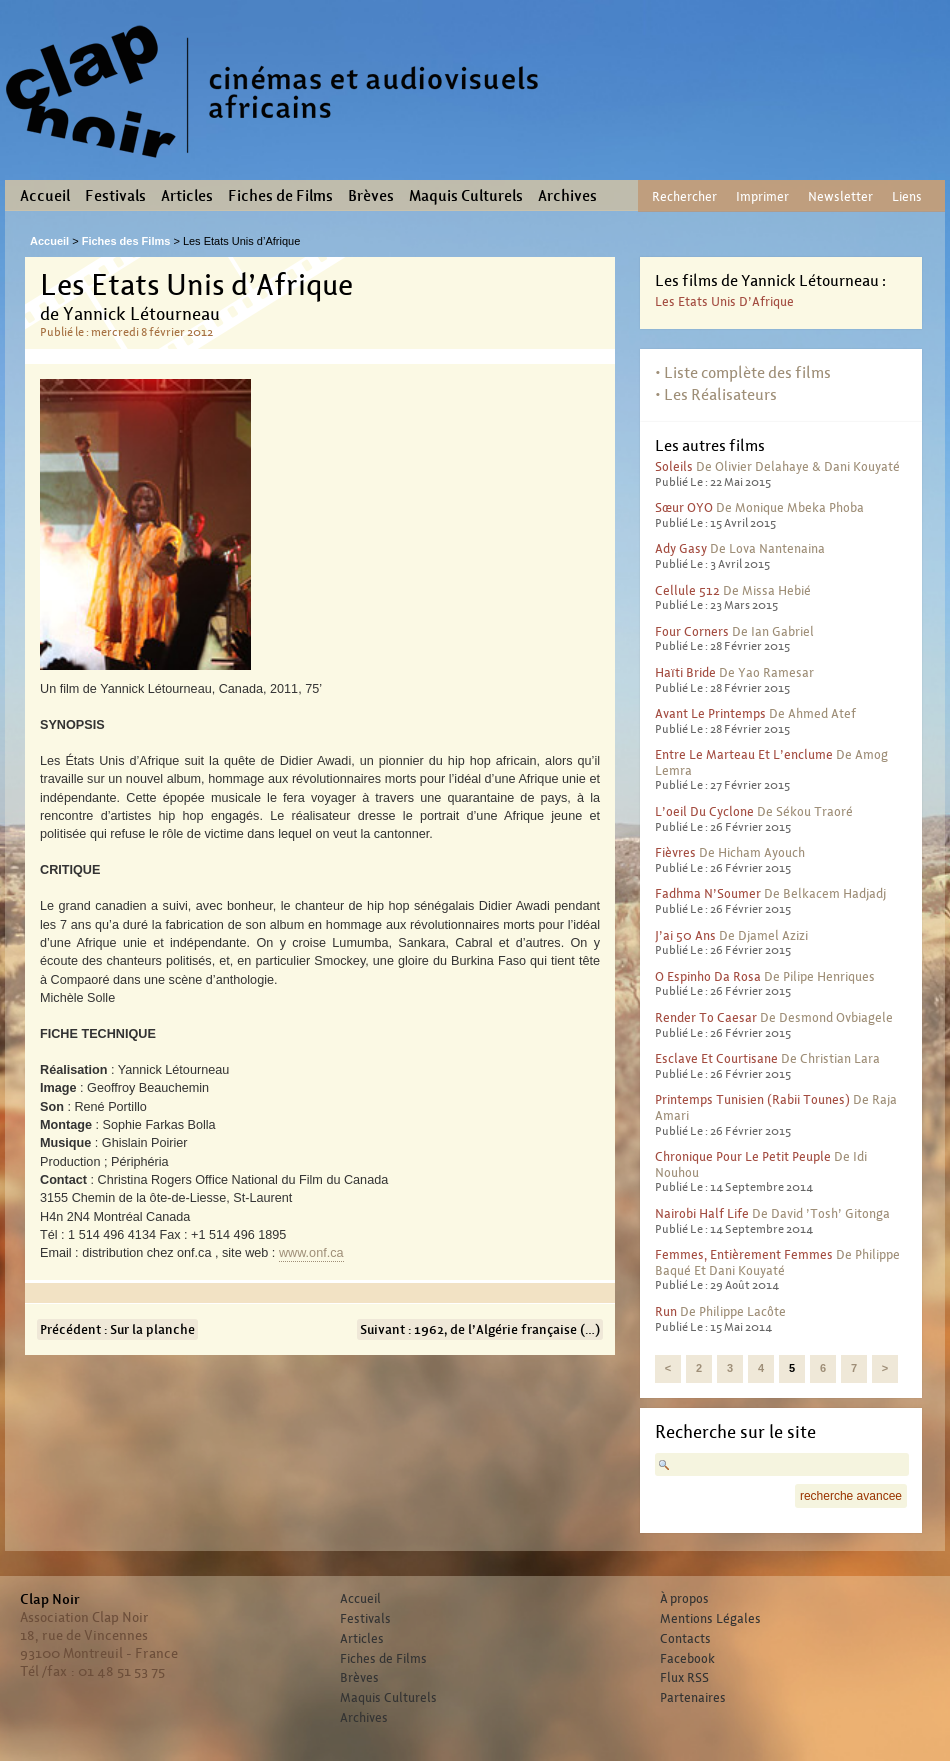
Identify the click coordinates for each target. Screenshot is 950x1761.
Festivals (115, 196)
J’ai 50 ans (685, 935)
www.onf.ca (311, 1253)
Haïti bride (685, 672)
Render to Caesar (706, 1017)
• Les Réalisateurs (716, 394)
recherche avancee (851, 1496)
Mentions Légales (710, 1619)
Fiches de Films (280, 196)
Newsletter (840, 196)
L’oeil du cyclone (704, 811)
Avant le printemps (710, 713)
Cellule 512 (687, 590)
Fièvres (675, 852)
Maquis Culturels (466, 196)
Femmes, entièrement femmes (744, 1254)
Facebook (687, 1659)
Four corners (692, 631)
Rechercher (684, 196)
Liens (907, 196)
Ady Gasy (681, 548)
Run (666, 1311)
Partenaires (693, 1698)
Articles (187, 196)
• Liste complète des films (743, 372)
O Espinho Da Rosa (708, 976)
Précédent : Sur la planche (117, 1329)
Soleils (674, 466)
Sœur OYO (684, 507)
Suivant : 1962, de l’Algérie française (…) (480, 1329)
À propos (684, 1599)
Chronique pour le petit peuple (743, 1156)
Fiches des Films (126, 241)
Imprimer (762, 196)
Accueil (45, 196)
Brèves (371, 196)
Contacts (685, 1639)
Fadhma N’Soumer (708, 893)
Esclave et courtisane (716, 1058)
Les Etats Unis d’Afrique (724, 301)
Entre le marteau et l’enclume (744, 754)
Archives (567, 196)
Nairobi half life (702, 1213)
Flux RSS (684, 1678)
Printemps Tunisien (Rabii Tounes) (752, 1099)
